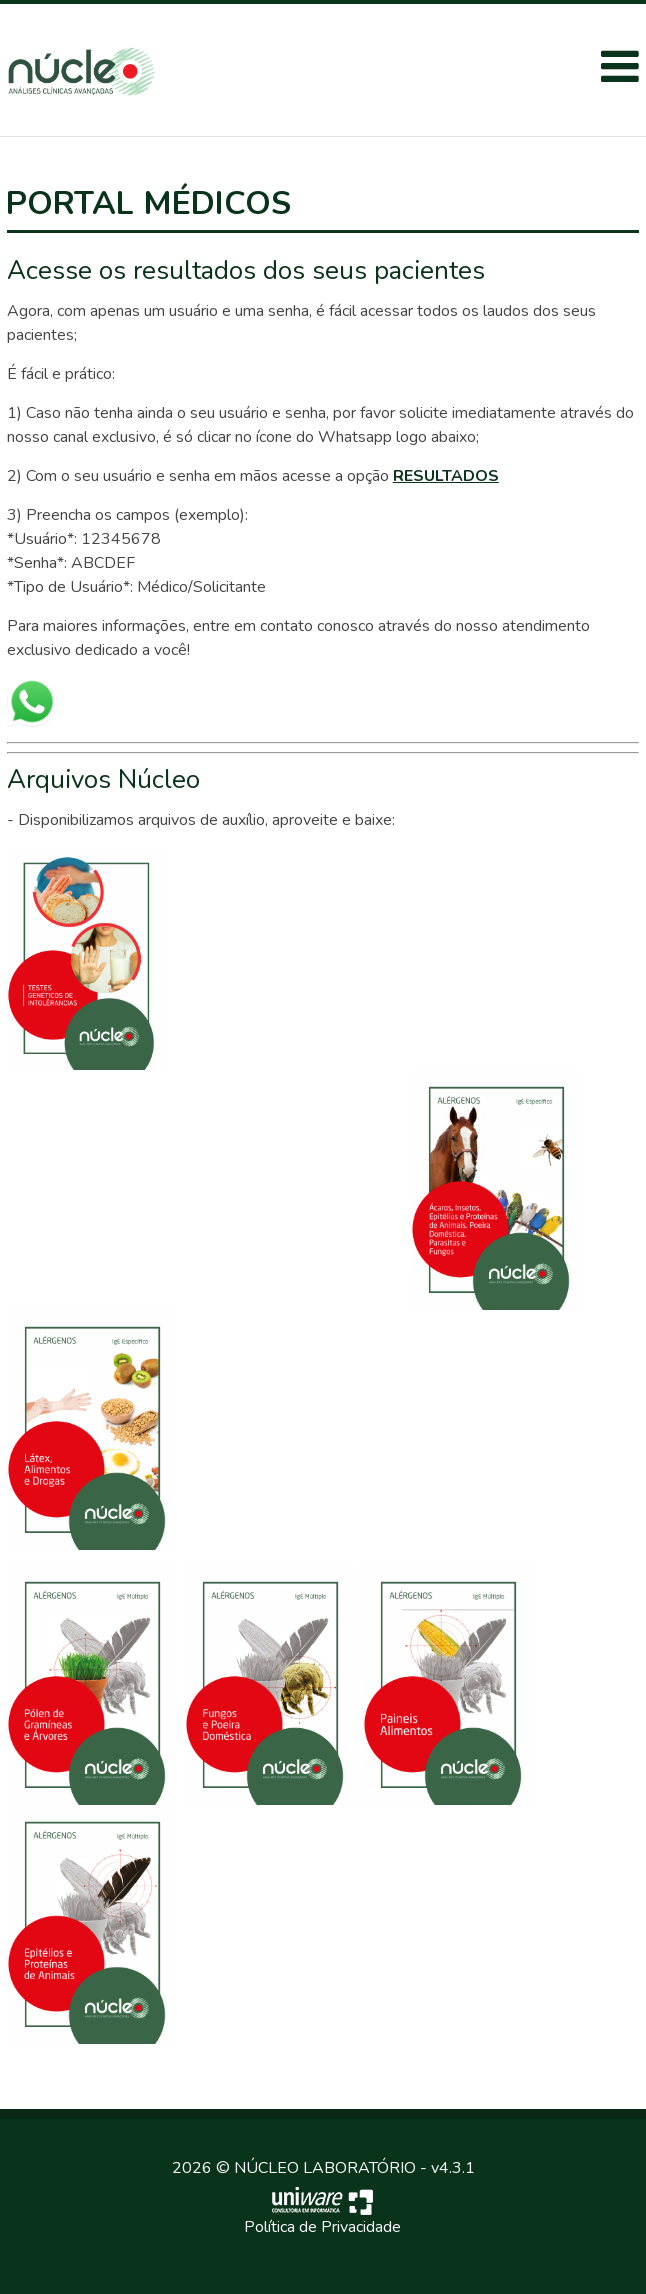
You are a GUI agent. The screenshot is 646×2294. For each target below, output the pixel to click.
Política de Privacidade (322, 2227)
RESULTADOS (446, 476)
